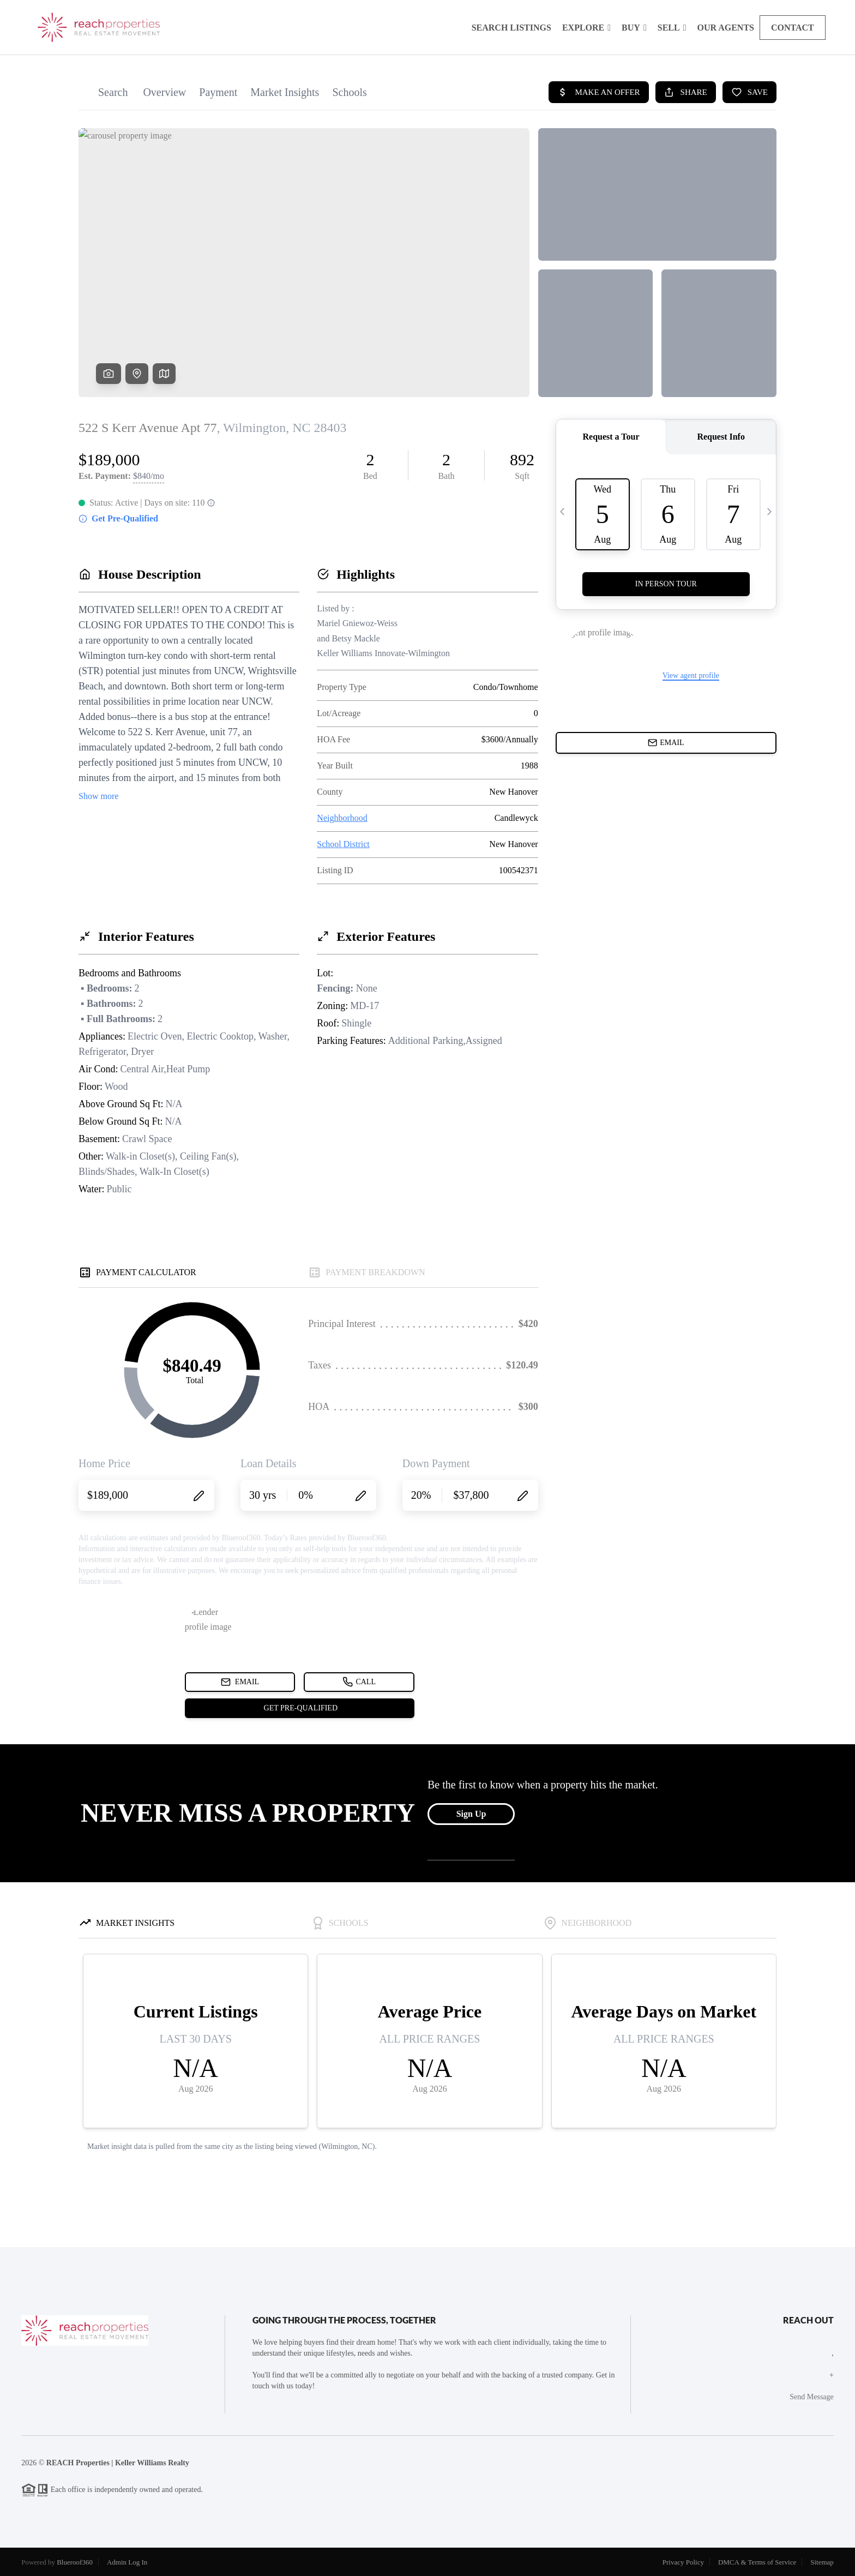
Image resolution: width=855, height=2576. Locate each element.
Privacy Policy (683, 2562)
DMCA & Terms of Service (757, 2562)
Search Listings (511, 27)
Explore (586, 27)
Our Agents (725, 27)
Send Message (812, 2397)
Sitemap (822, 2562)
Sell (672, 27)
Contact (792, 27)
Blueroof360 (75, 2562)
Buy (634, 27)
